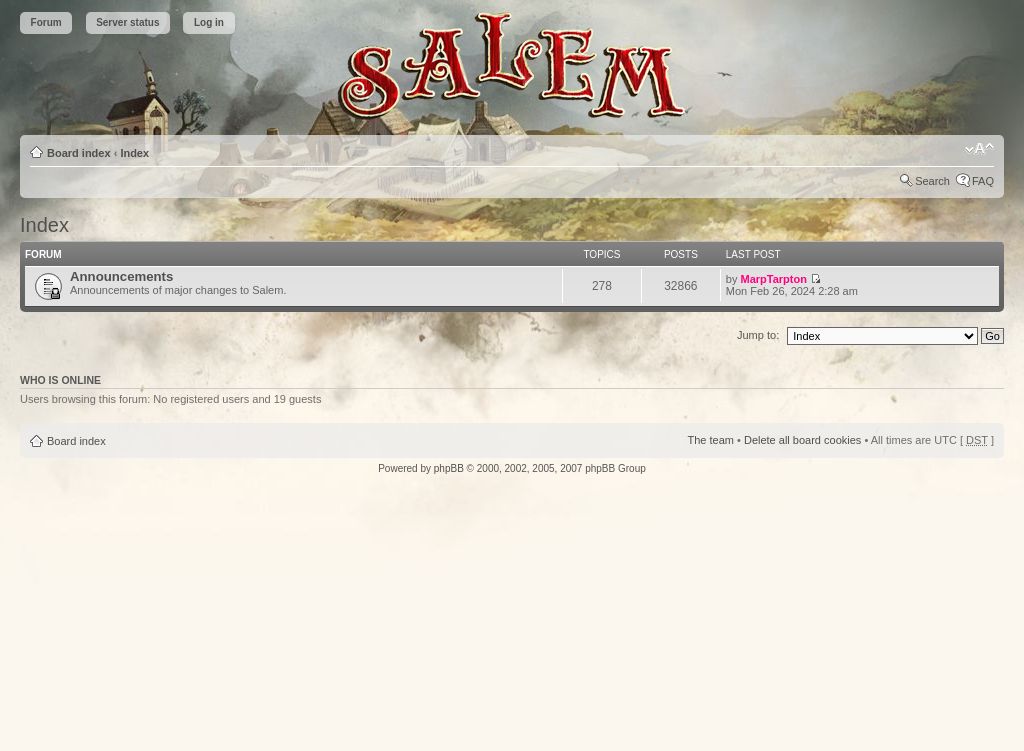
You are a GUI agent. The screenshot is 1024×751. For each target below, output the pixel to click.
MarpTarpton (774, 279)
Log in (209, 22)
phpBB (449, 468)
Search (932, 181)
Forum (46, 22)
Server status (127, 22)
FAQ (983, 181)
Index (134, 153)
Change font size (979, 149)
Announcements (121, 276)
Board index (79, 153)
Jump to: (758, 335)
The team (711, 440)
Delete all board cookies (802, 440)
